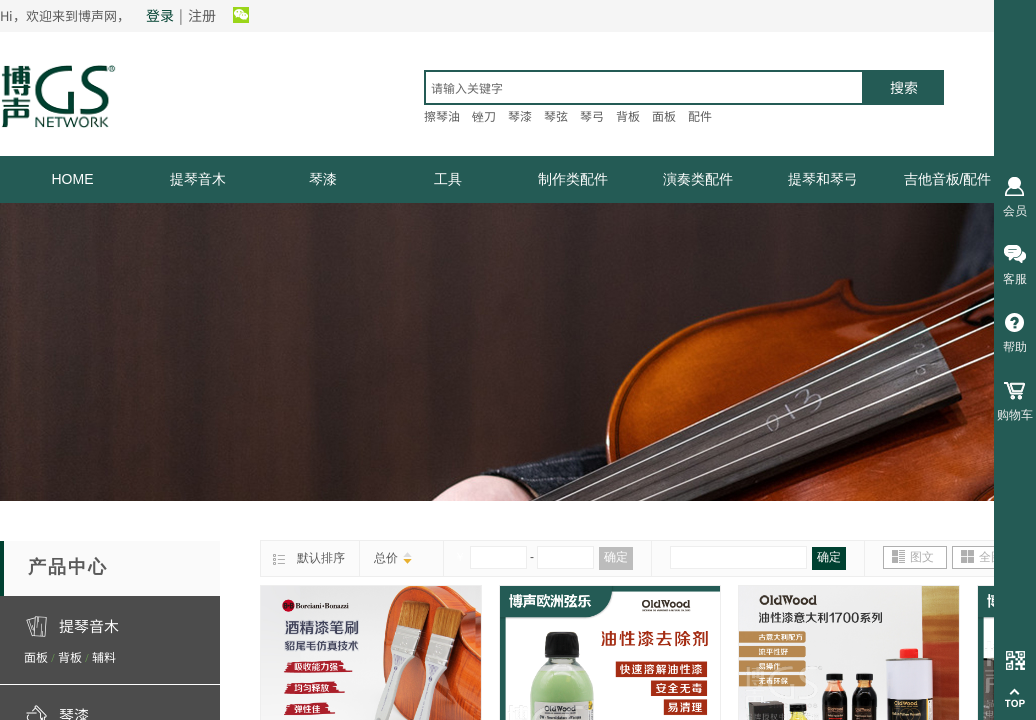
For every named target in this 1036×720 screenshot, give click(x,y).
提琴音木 (198, 179)
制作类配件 (573, 179)
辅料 (104, 656)
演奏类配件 (698, 179)
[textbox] (644, 87)
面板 (36, 656)
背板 (70, 656)
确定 (616, 557)
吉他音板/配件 (948, 179)
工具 (448, 179)
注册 (202, 15)
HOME (73, 179)
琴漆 (323, 179)
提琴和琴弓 (823, 179)
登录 (160, 15)
